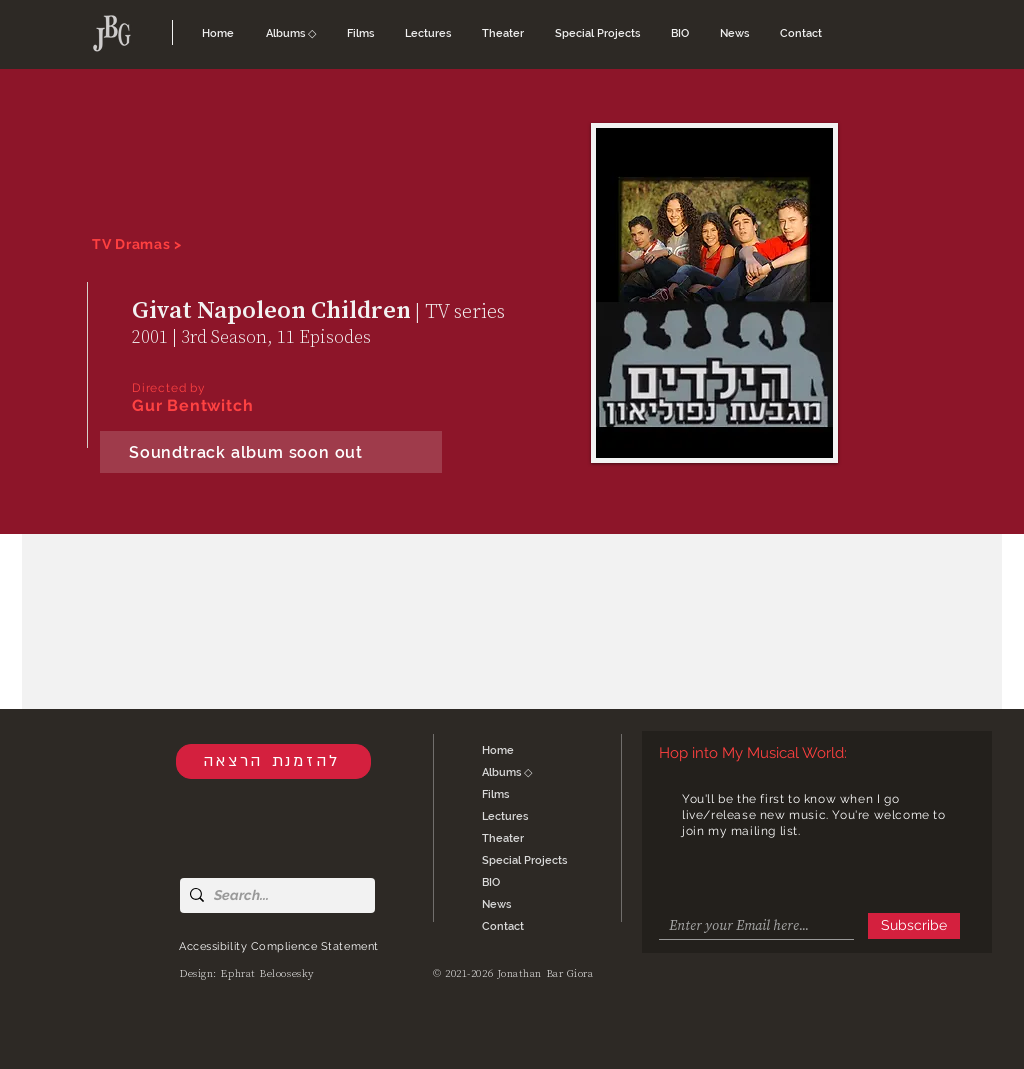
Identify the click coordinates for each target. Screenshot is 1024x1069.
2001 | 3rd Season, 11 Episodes (251, 336)
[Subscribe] (914, 926)
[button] (291, 33)
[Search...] (273, 896)
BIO (491, 882)
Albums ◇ (507, 772)
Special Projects (524, 860)
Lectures (505, 816)
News (496, 904)
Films (495, 794)
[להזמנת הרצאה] (273, 761)
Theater (503, 838)
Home (498, 750)
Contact (503, 926)
